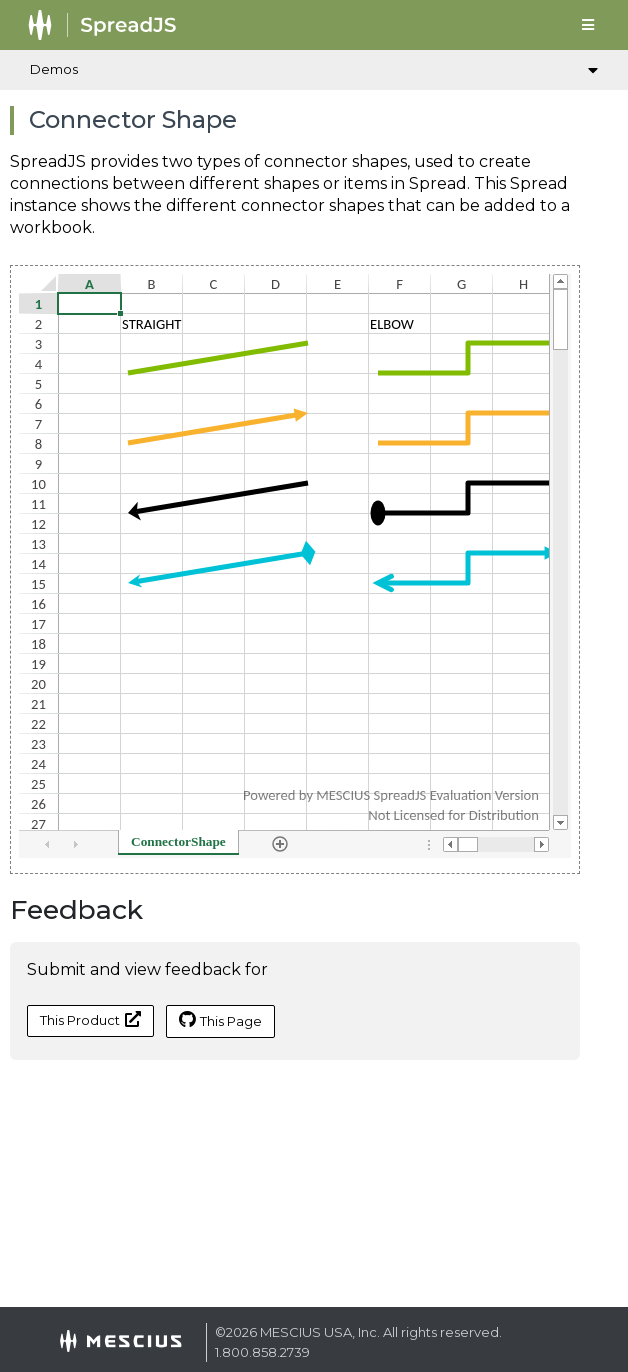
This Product (90, 1019)
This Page (220, 1020)
